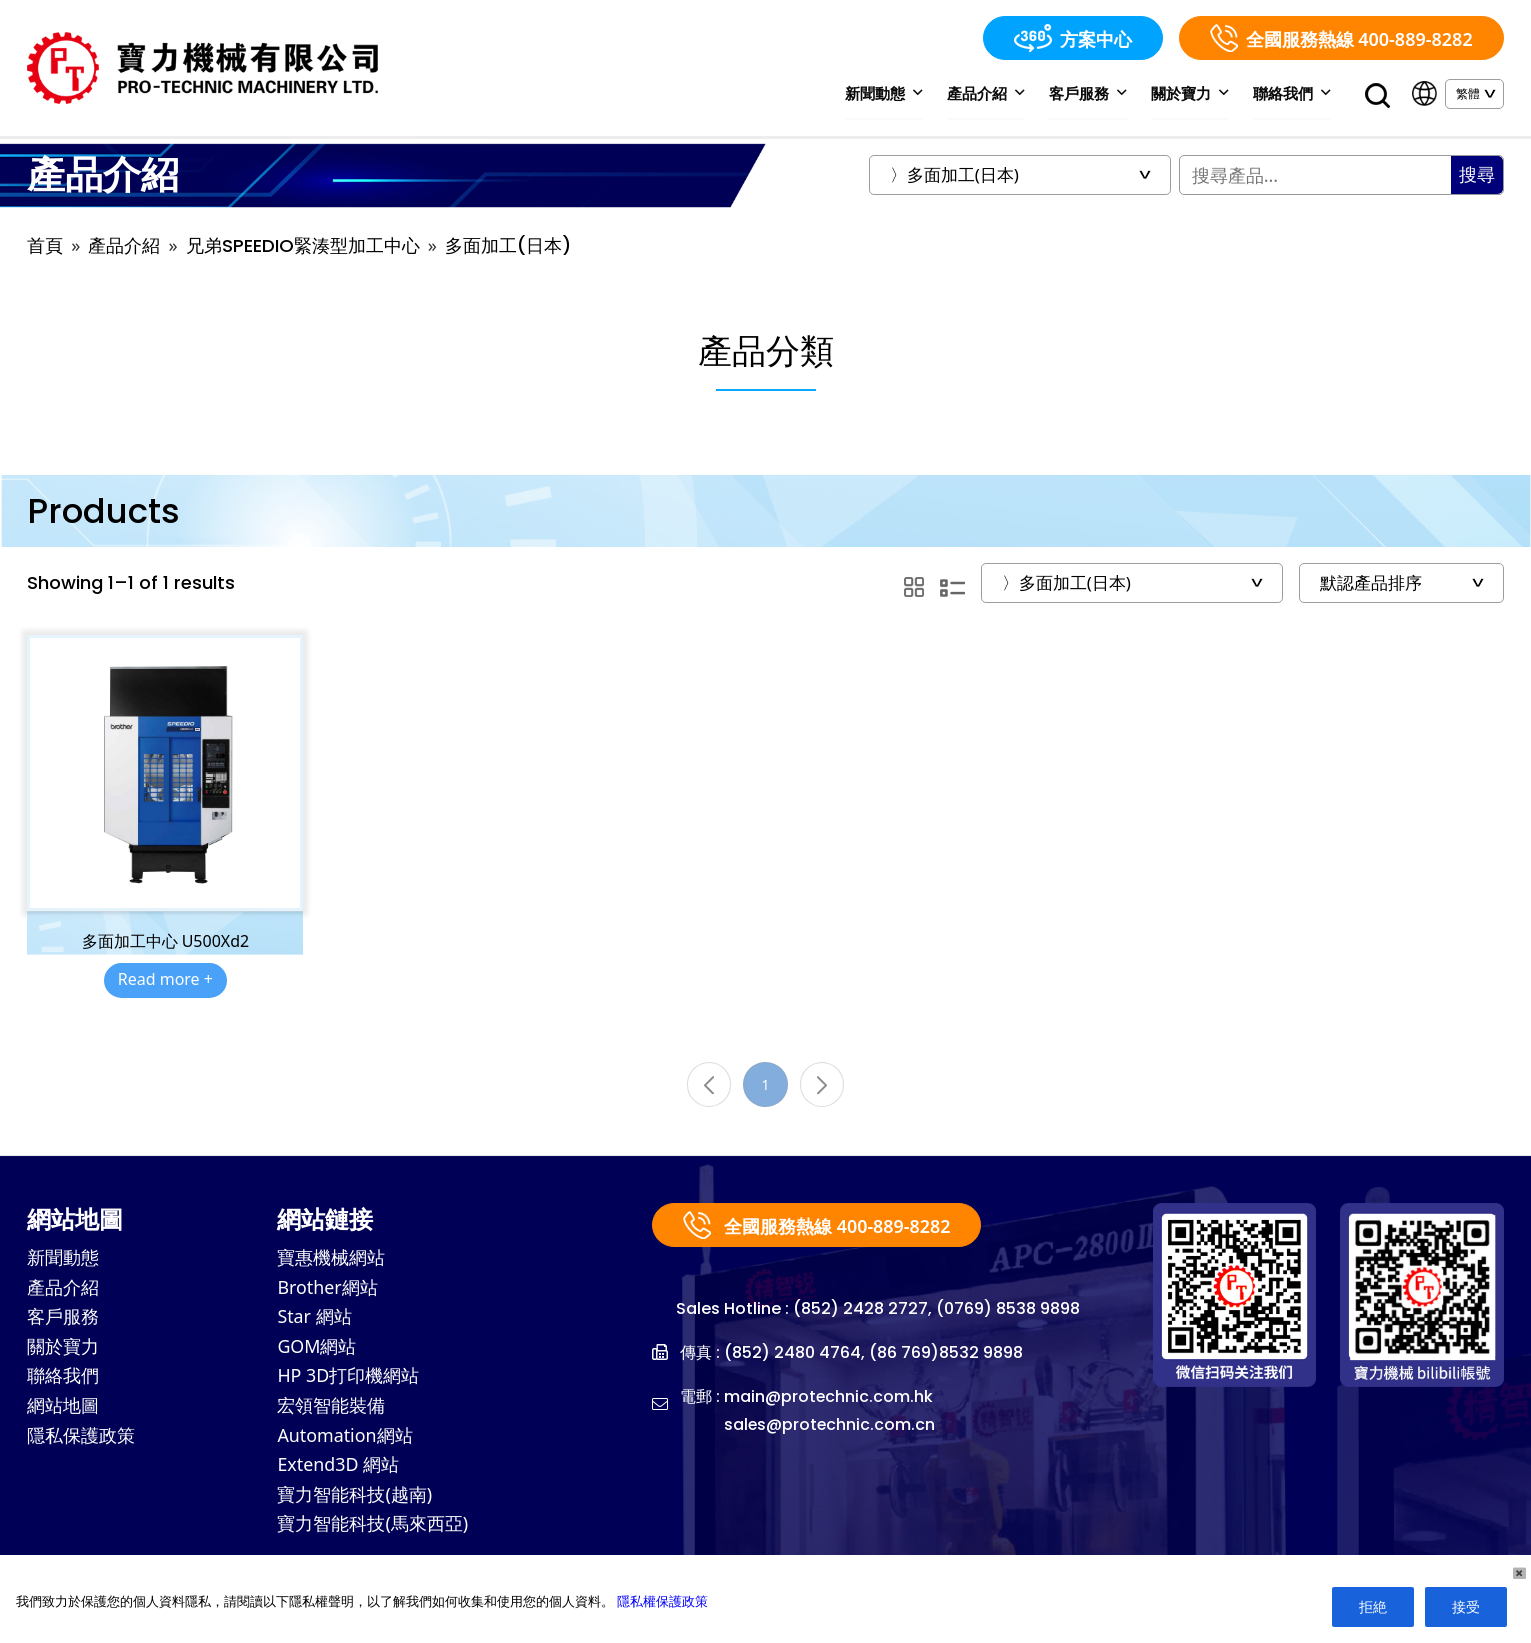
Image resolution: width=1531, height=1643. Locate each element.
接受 (1466, 1606)
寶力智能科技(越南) (354, 1500)
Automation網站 (345, 1440)
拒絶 (1373, 1606)
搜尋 (1477, 175)
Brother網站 (327, 1290)
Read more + (165, 981)
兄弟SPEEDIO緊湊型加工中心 (303, 246)
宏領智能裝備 (331, 1410)
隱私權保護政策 (662, 1601)
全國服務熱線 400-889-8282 (1341, 38)
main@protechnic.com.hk (829, 1398)
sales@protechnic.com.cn (830, 1426)
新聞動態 (888, 93)
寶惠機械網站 (331, 1260)
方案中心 (1073, 38)
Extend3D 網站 (338, 1470)
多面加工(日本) (508, 246)
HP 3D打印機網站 (348, 1380)
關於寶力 (1191, 93)
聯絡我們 (1292, 93)
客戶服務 (1090, 93)
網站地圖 (63, 1410)
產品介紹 (989, 93)
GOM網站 (317, 1350)
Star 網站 (314, 1320)
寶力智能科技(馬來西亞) (372, 1530)
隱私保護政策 (81, 1440)
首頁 (45, 246)
